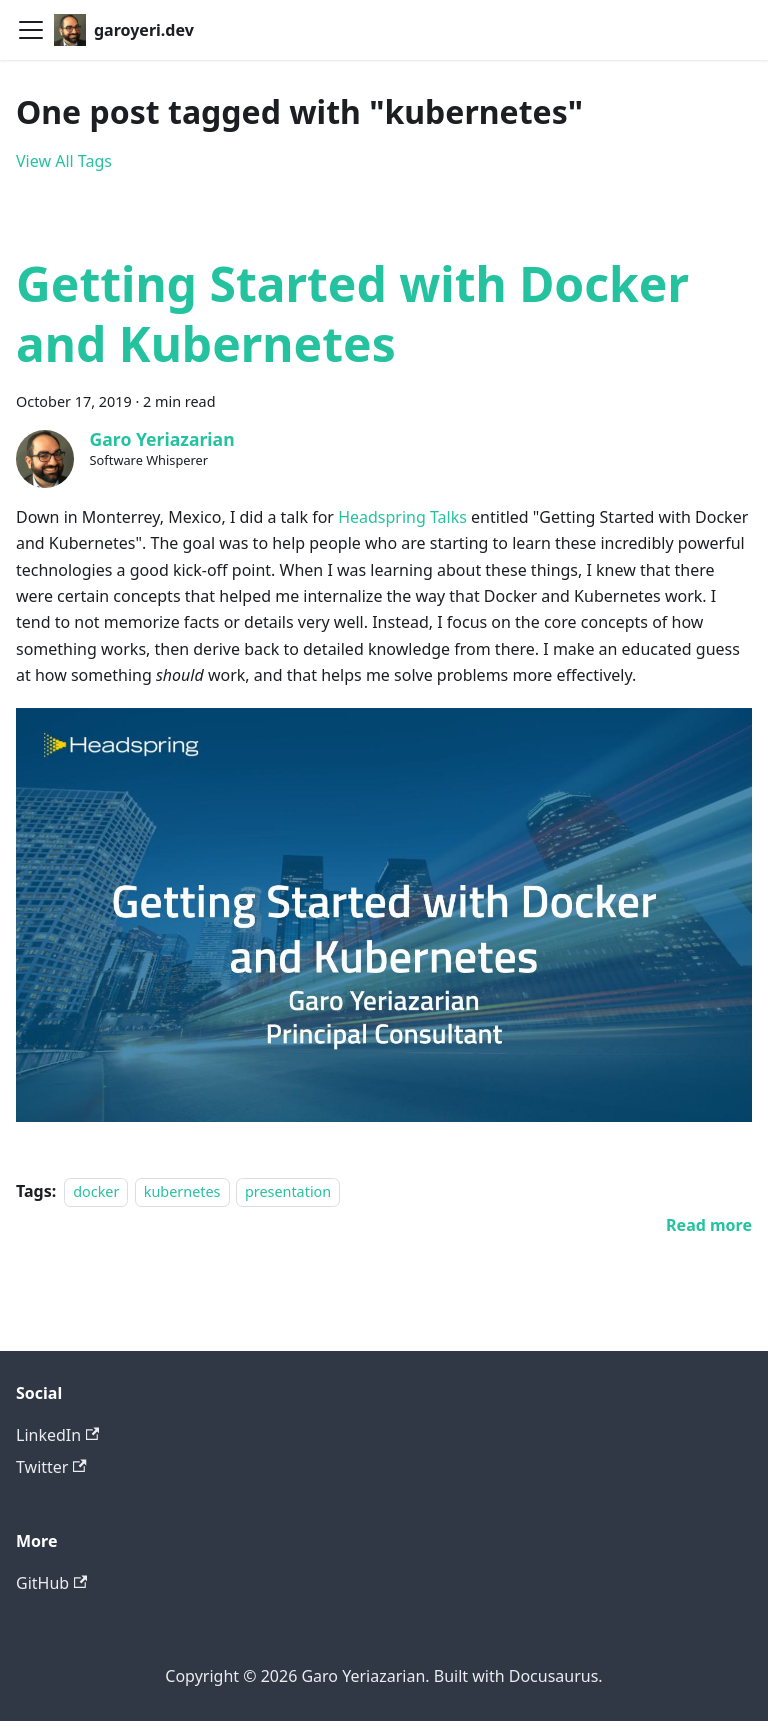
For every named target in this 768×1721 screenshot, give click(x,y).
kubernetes (182, 1191)
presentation (288, 1191)
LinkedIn (57, 1435)
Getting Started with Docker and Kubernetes (352, 313)
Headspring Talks (402, 517)
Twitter (51, 1467)
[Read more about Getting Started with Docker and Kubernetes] (709, 1225)
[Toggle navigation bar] (31, 30)
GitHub (51, 1583)
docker (96, 1191)
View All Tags (64, 161)
